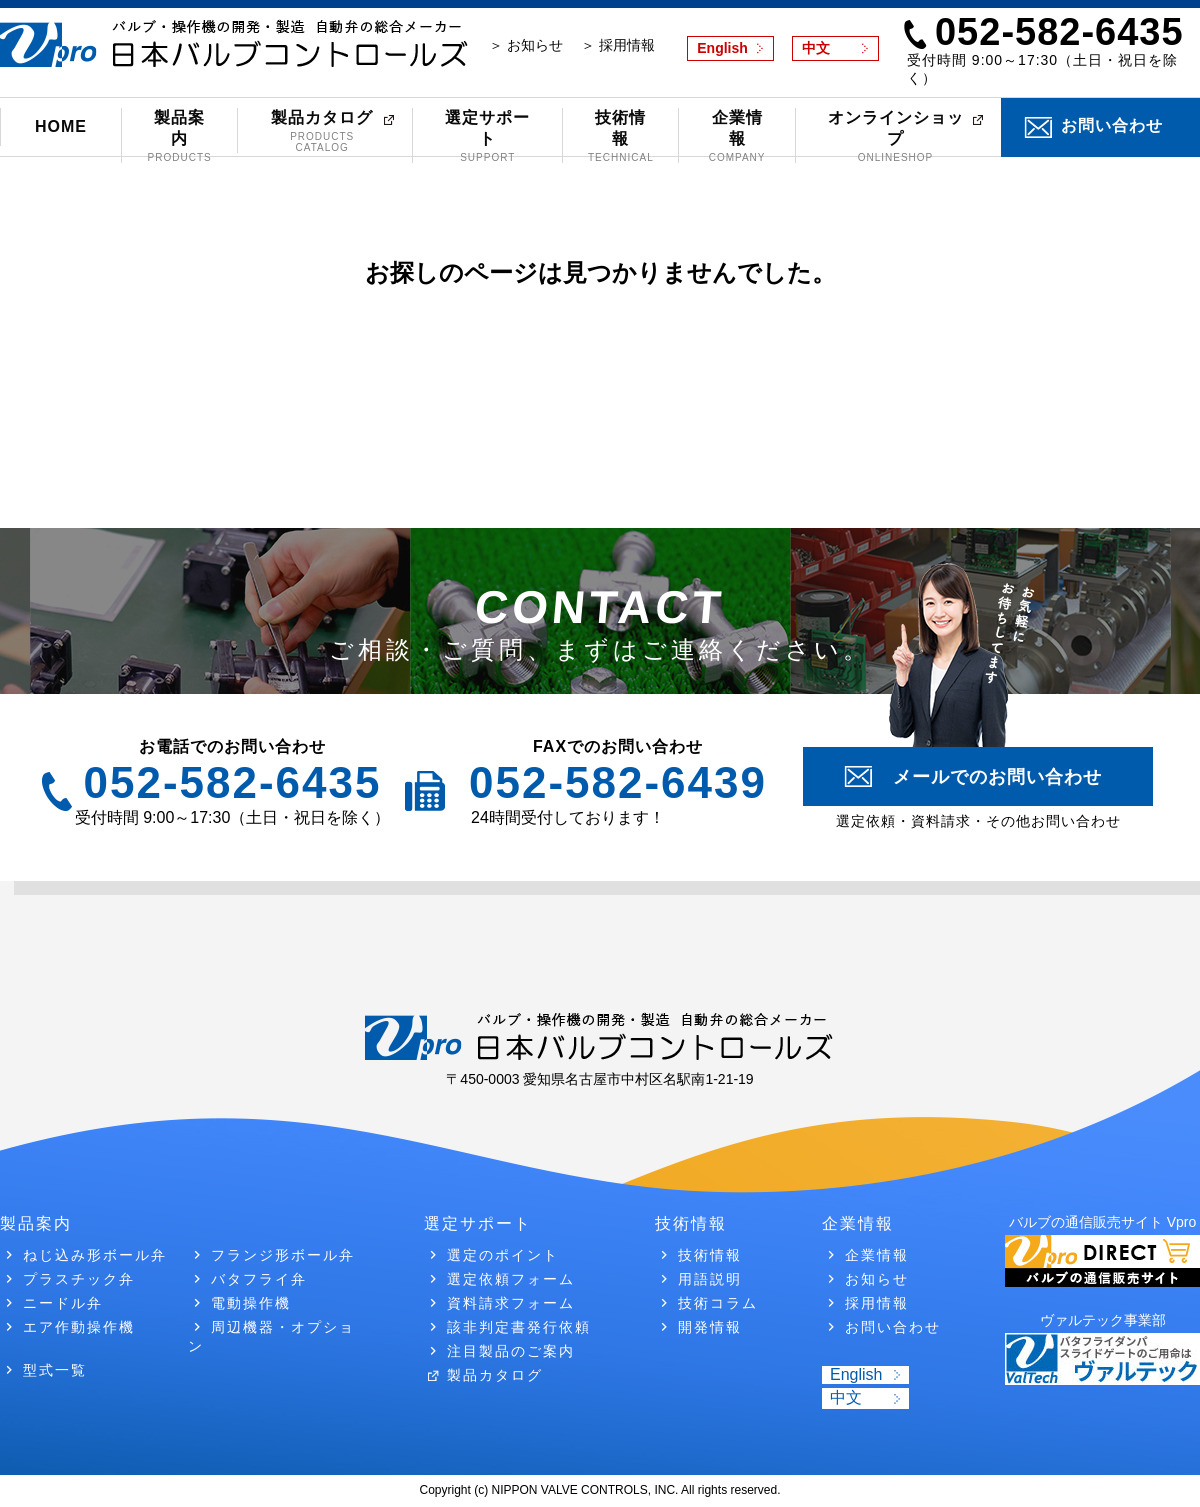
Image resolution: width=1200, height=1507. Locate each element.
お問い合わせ (1112, 125)
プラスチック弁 (79, 1279)
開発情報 (710, 1327)
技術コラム (718, 1303)
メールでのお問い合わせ (997, 777)
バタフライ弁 (259, 1279)
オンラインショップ (896, 136)
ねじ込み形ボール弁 (95, 1255)
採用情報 (877, 1303)
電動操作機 (251, 1303)
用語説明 (710, 1279)
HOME (61, 126)
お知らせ (877, 1279)
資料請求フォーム (511, 1303)
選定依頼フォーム (511, 1279)
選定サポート (487, 136)
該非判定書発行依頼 (519, 1327)
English (722, 48)
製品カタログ (322, 131)
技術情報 (620, 136)
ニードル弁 (63, 1303)
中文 (816, 48)
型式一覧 (55, 1370)
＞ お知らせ (526, 45)
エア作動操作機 (79, 1327)
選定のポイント (503, 1255)
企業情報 (736, 136)
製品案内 (179, 136)
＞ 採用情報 (618, 45)
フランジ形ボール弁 (283, 1255)
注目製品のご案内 (511, 1351)
